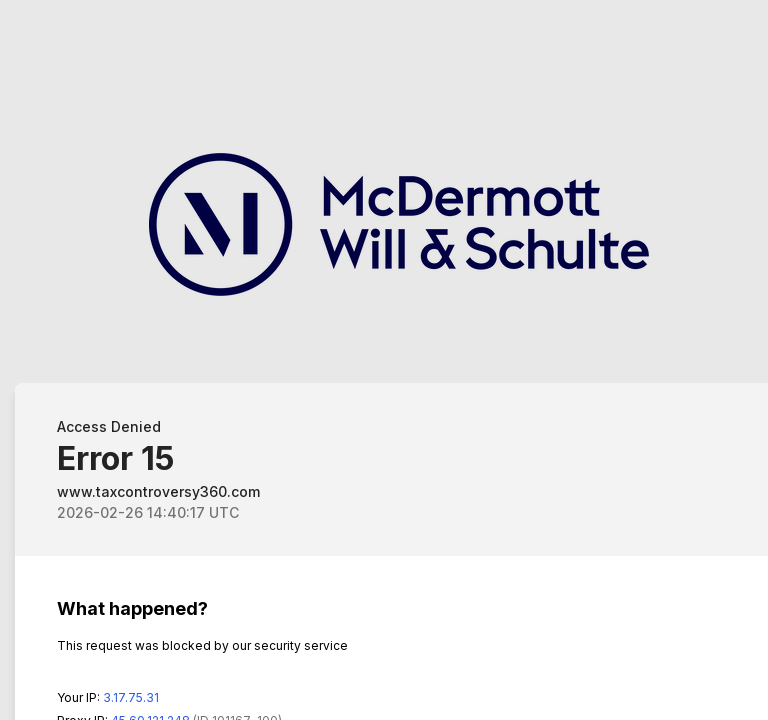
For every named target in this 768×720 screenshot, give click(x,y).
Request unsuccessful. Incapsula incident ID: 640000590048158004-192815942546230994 (384, 360)
